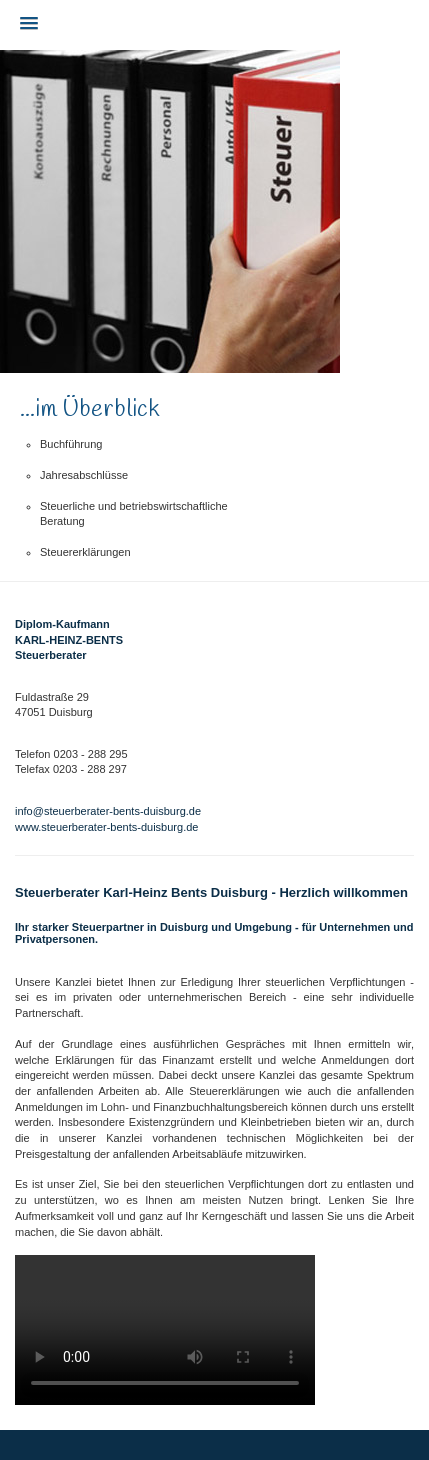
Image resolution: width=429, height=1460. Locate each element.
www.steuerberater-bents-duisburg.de (106, 827)
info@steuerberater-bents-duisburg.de (108, 811)
